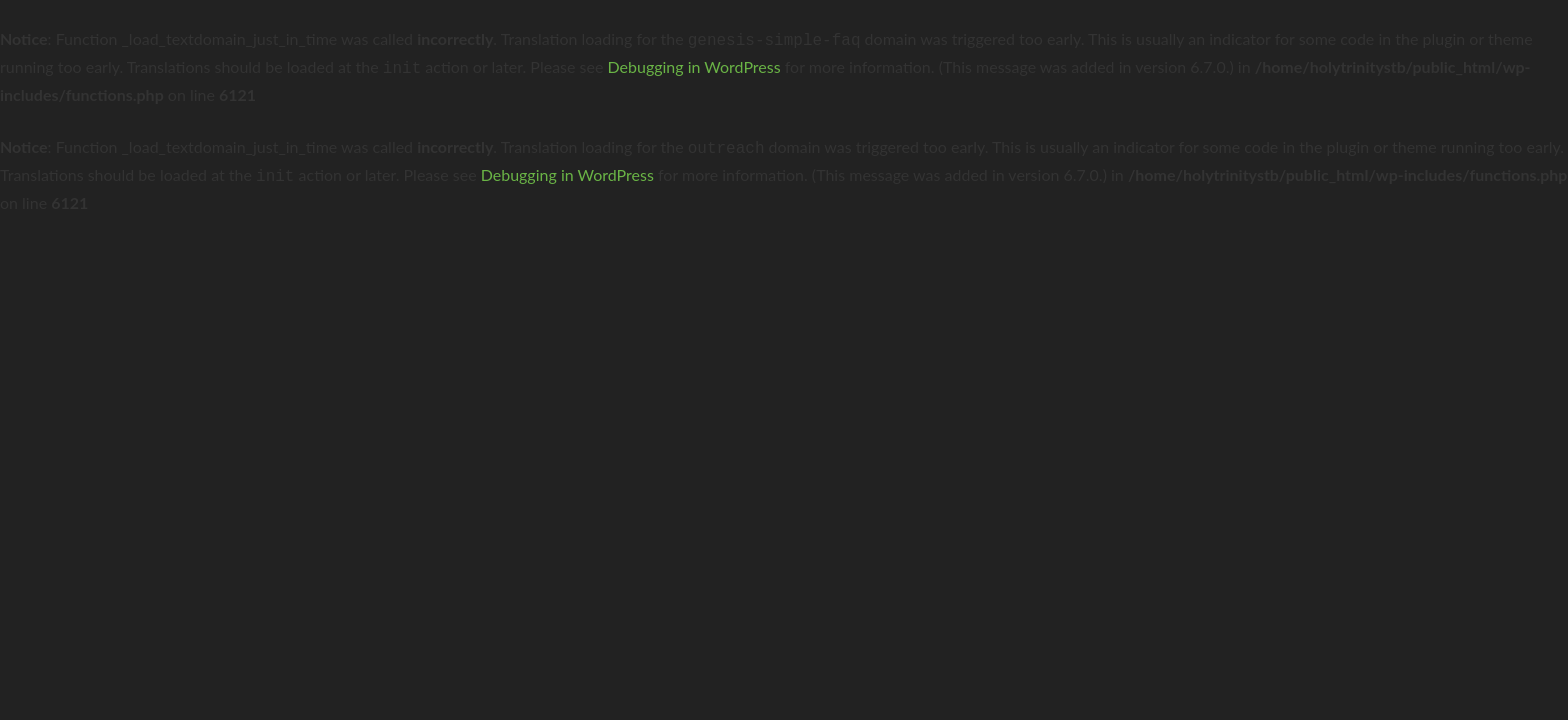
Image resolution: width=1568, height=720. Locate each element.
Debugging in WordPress (694, 64)
